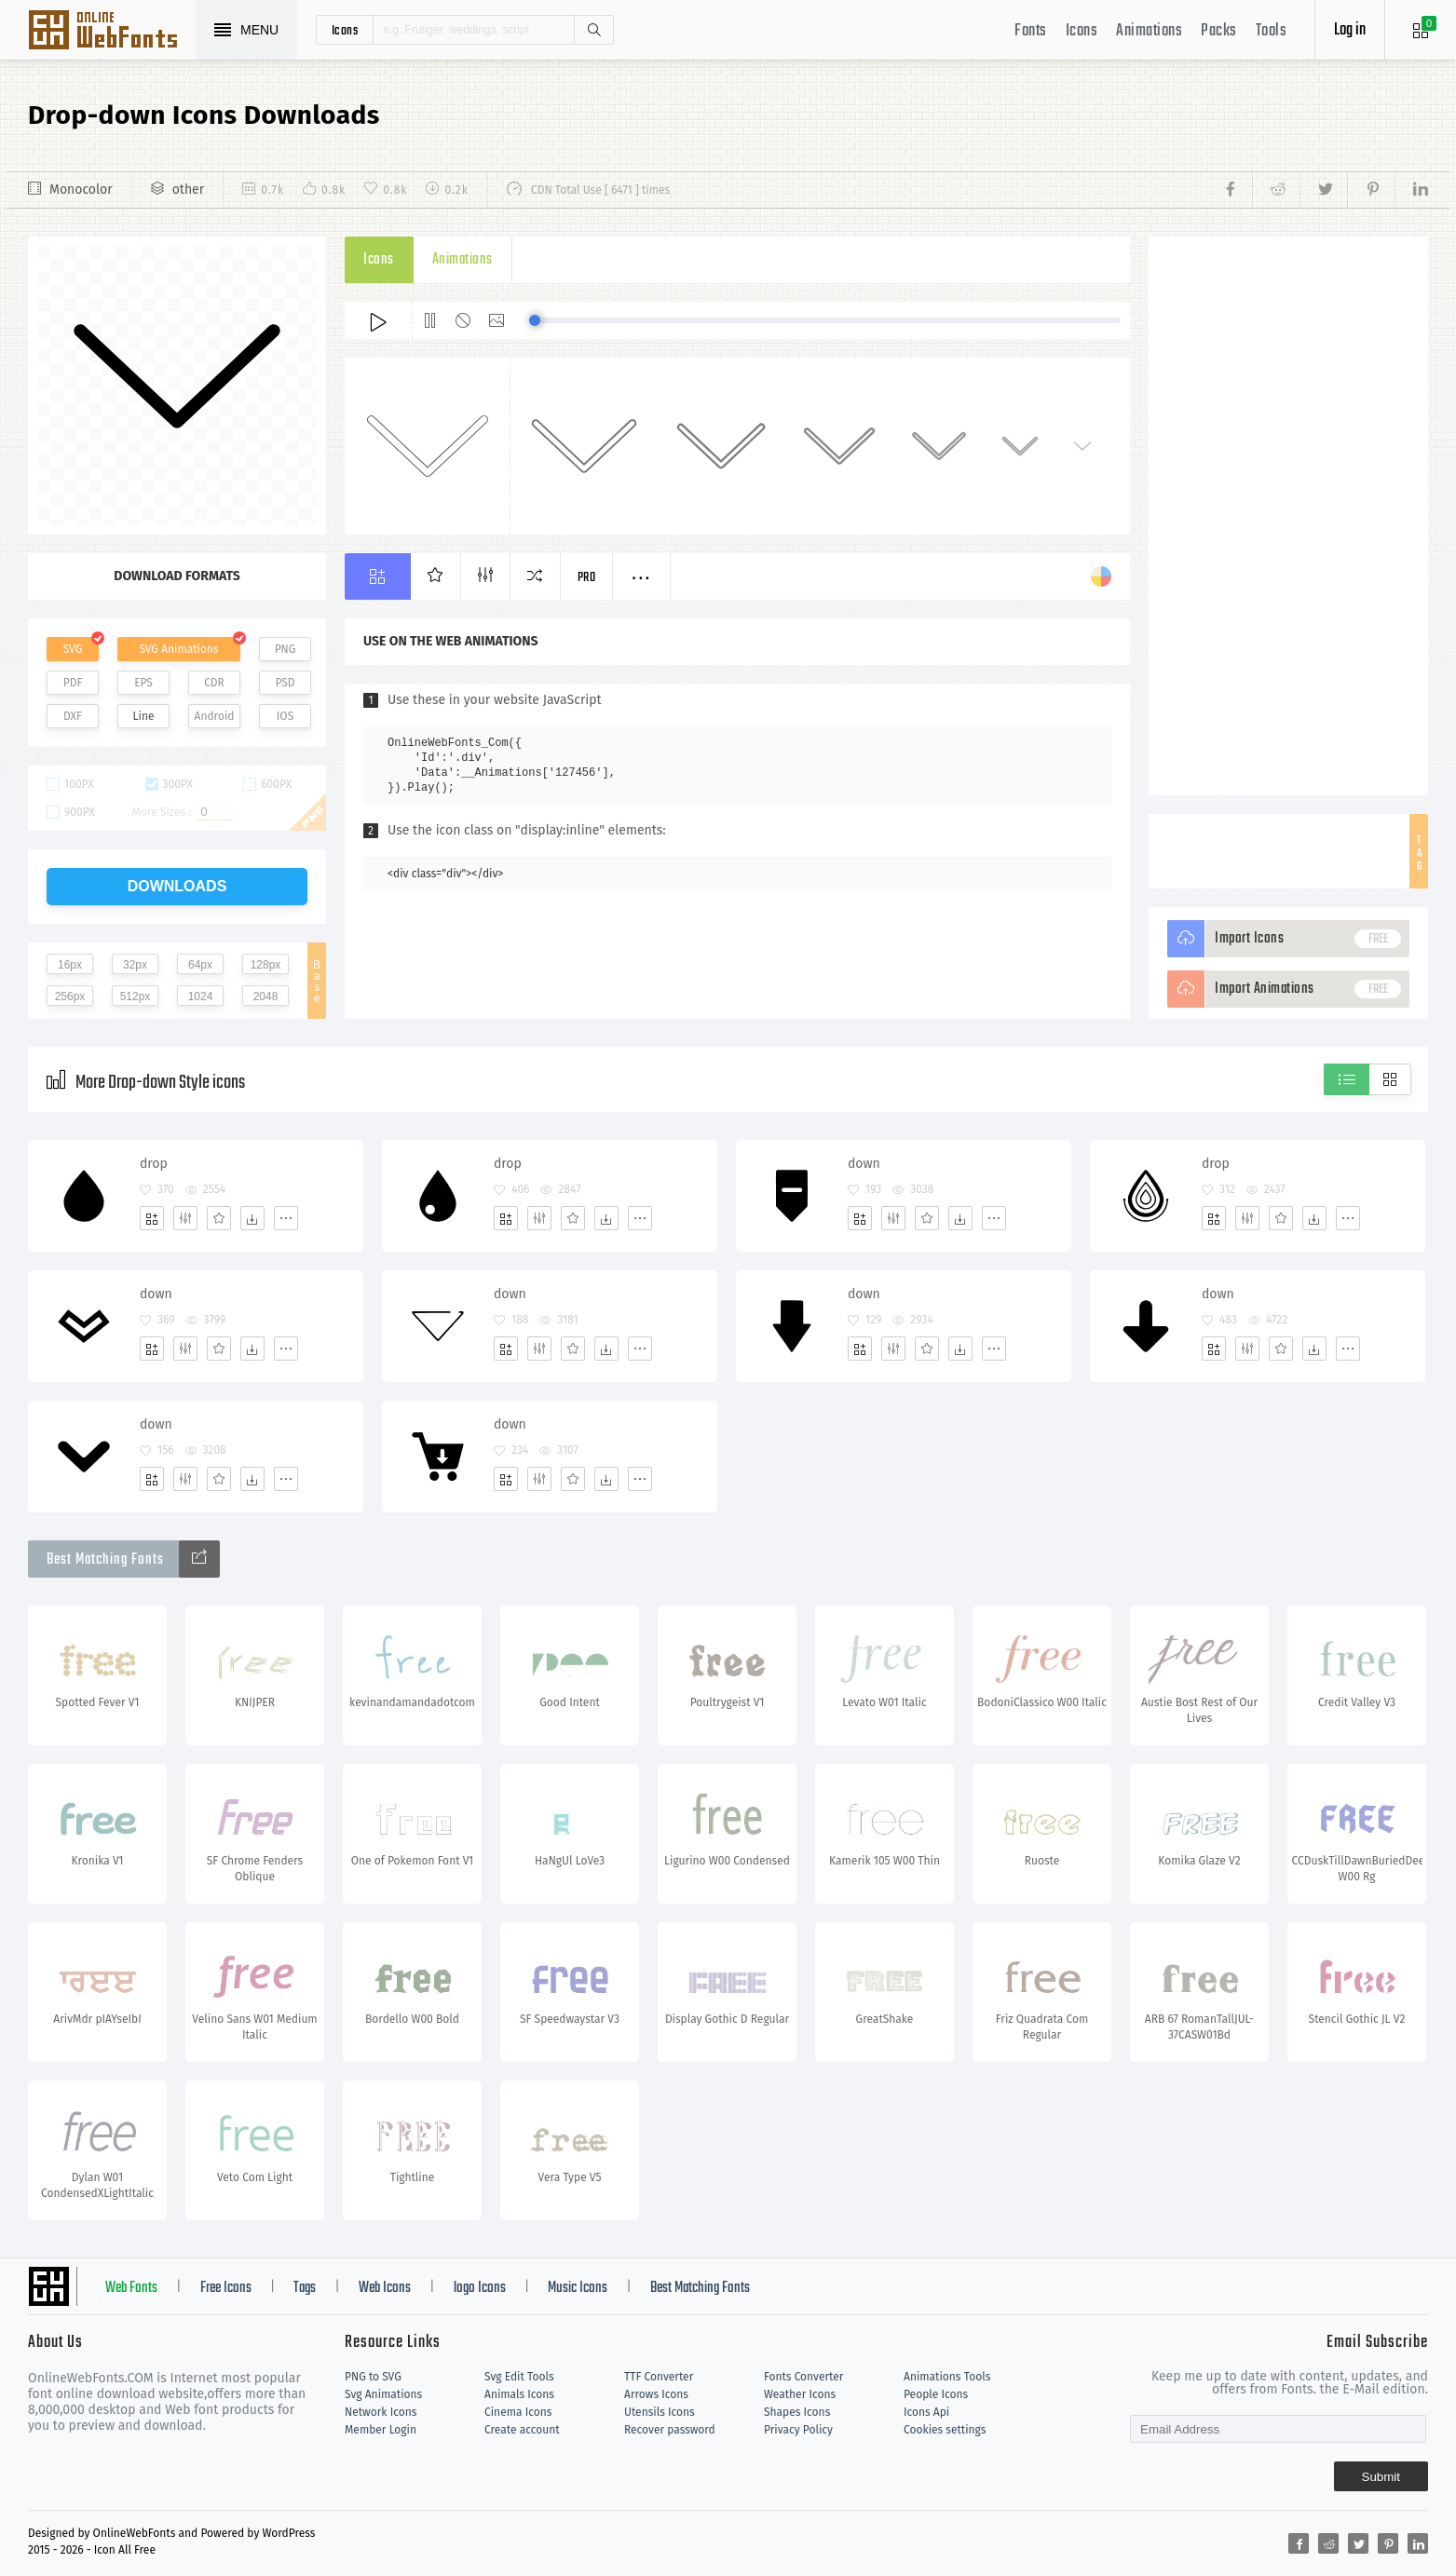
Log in (1350, 30)
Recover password (669, 2429)
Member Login (380, 2429)
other (188, 189)
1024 (200, 996)
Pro (587, 578)
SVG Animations (178, 649)
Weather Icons (800, 2394)
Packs (1219, 31)
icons (345, 29)
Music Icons (577, 2288)
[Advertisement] (1288, 516)
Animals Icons (519, 2394)
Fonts (1030, 31)
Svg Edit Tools (519, 2376)
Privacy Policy (798, 2429)
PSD (284, 682)
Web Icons (385, 2288)
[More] (286, 1218)
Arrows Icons (656, 2394)
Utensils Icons (659, 2412)
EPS (143, 682)
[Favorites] (219, 1218)
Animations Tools (947, 2376)
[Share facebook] (1235, 190)
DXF (72, 716)
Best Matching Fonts (700, 2288)
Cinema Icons (517, 2412)
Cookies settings (945, 2429)
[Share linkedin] (1411, 190)
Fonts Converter (803, 2376)
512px (135, 996)
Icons (1082, 31)
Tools (1271, 31)
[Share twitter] (1323, 190)
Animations (1149, 31)
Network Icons (380, 2412)
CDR (214, 682)
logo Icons (480, 2288)
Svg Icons (112, 31)
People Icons (936, 2394)
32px (135, 964)
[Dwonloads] (252, 1218)
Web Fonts (131, 2288)
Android (215, 716)
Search (593, 30)
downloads (177, 886)
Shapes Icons (797, 2412)
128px (266, 964)
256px (70, 996)
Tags (304, 2288)
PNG (285, 649)
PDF (73, 682)
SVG (72, 649)
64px (200, 964)
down (864, 1164)
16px (70, 964)
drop (154, 1164)
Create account (522, 2429)
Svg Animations (383, 2394)
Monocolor (81, 189)
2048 (266, 996)
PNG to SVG (373, 2376)
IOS (285, 716)
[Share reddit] (1276, 190)
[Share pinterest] (1371, 190)
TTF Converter (658, 2376)
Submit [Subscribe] (1381, 2477)
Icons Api (926, 2412)
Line (144, 716)
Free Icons (226, 2288)
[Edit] (185, 1218)
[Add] (152, 1218)
